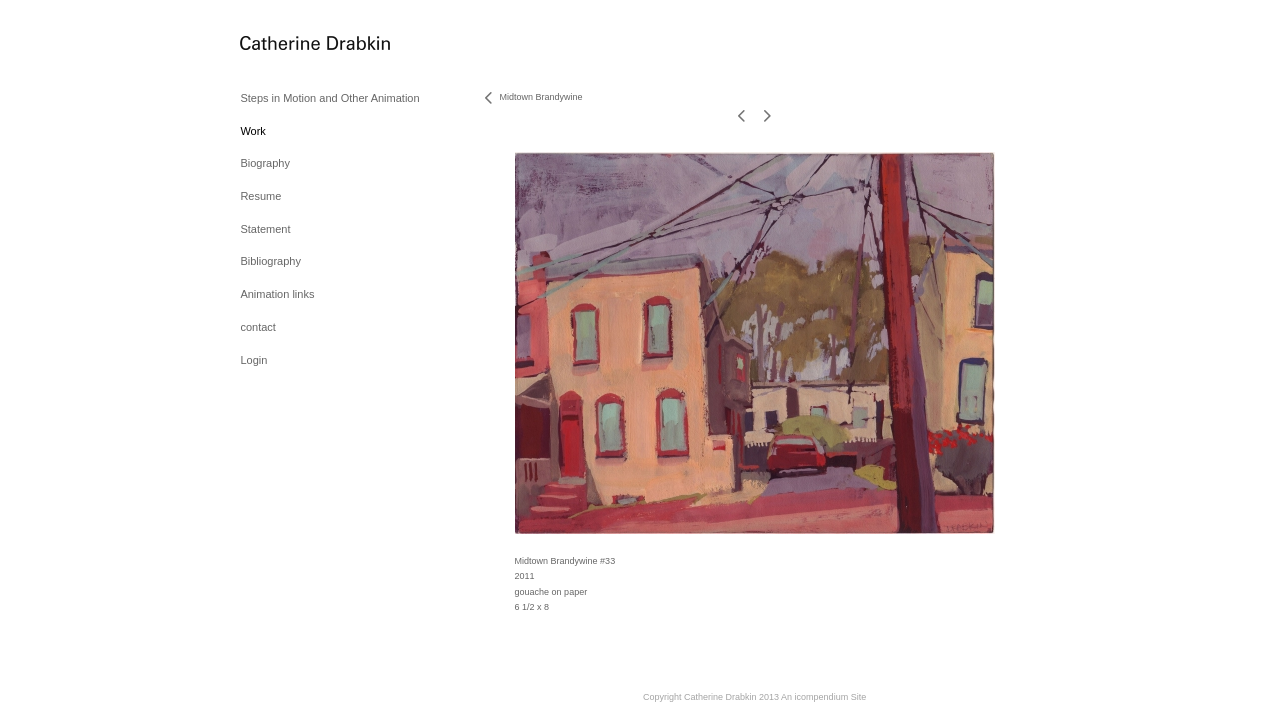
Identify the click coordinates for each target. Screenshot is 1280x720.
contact (257, 327)
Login (253, 360)
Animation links (277, 294)
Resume (260, 196)
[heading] (290, 44)
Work (252, 131)
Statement (265, 229)
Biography (265, 163)
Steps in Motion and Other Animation (329, 98)
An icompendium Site (823, 697)
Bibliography (270, 261)
